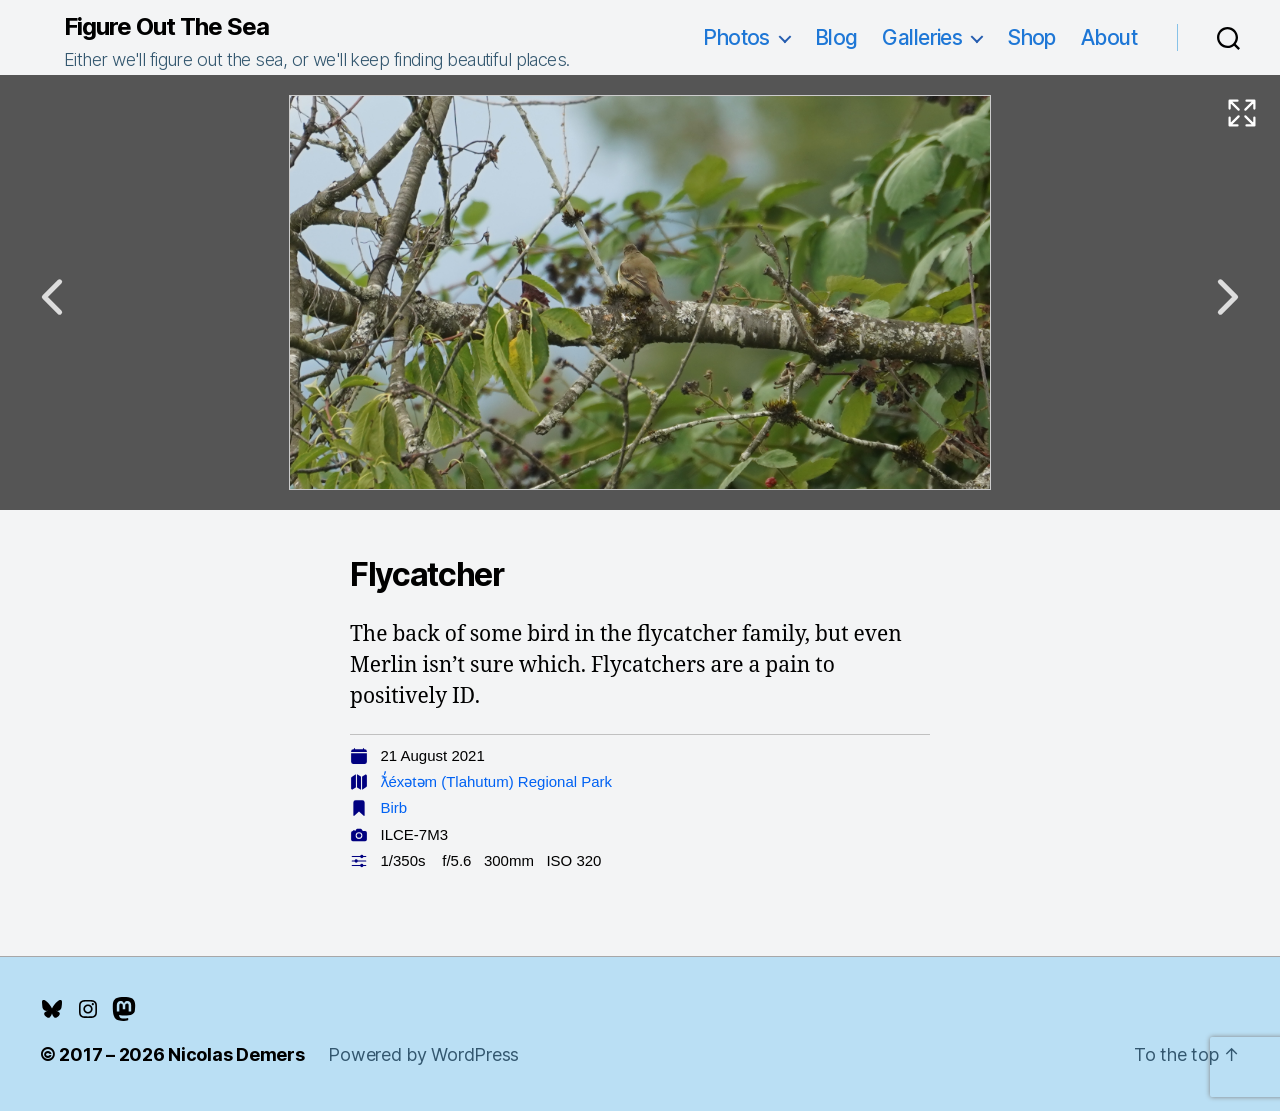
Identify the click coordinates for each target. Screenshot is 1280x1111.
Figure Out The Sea (166, 27)
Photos (736, 37)
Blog (836, 37)
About (1109, 37)
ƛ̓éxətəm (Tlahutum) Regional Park (497, 781)
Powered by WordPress (423, 1054)
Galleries (922, 37)
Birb (394, 807)
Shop (1031, 37)
